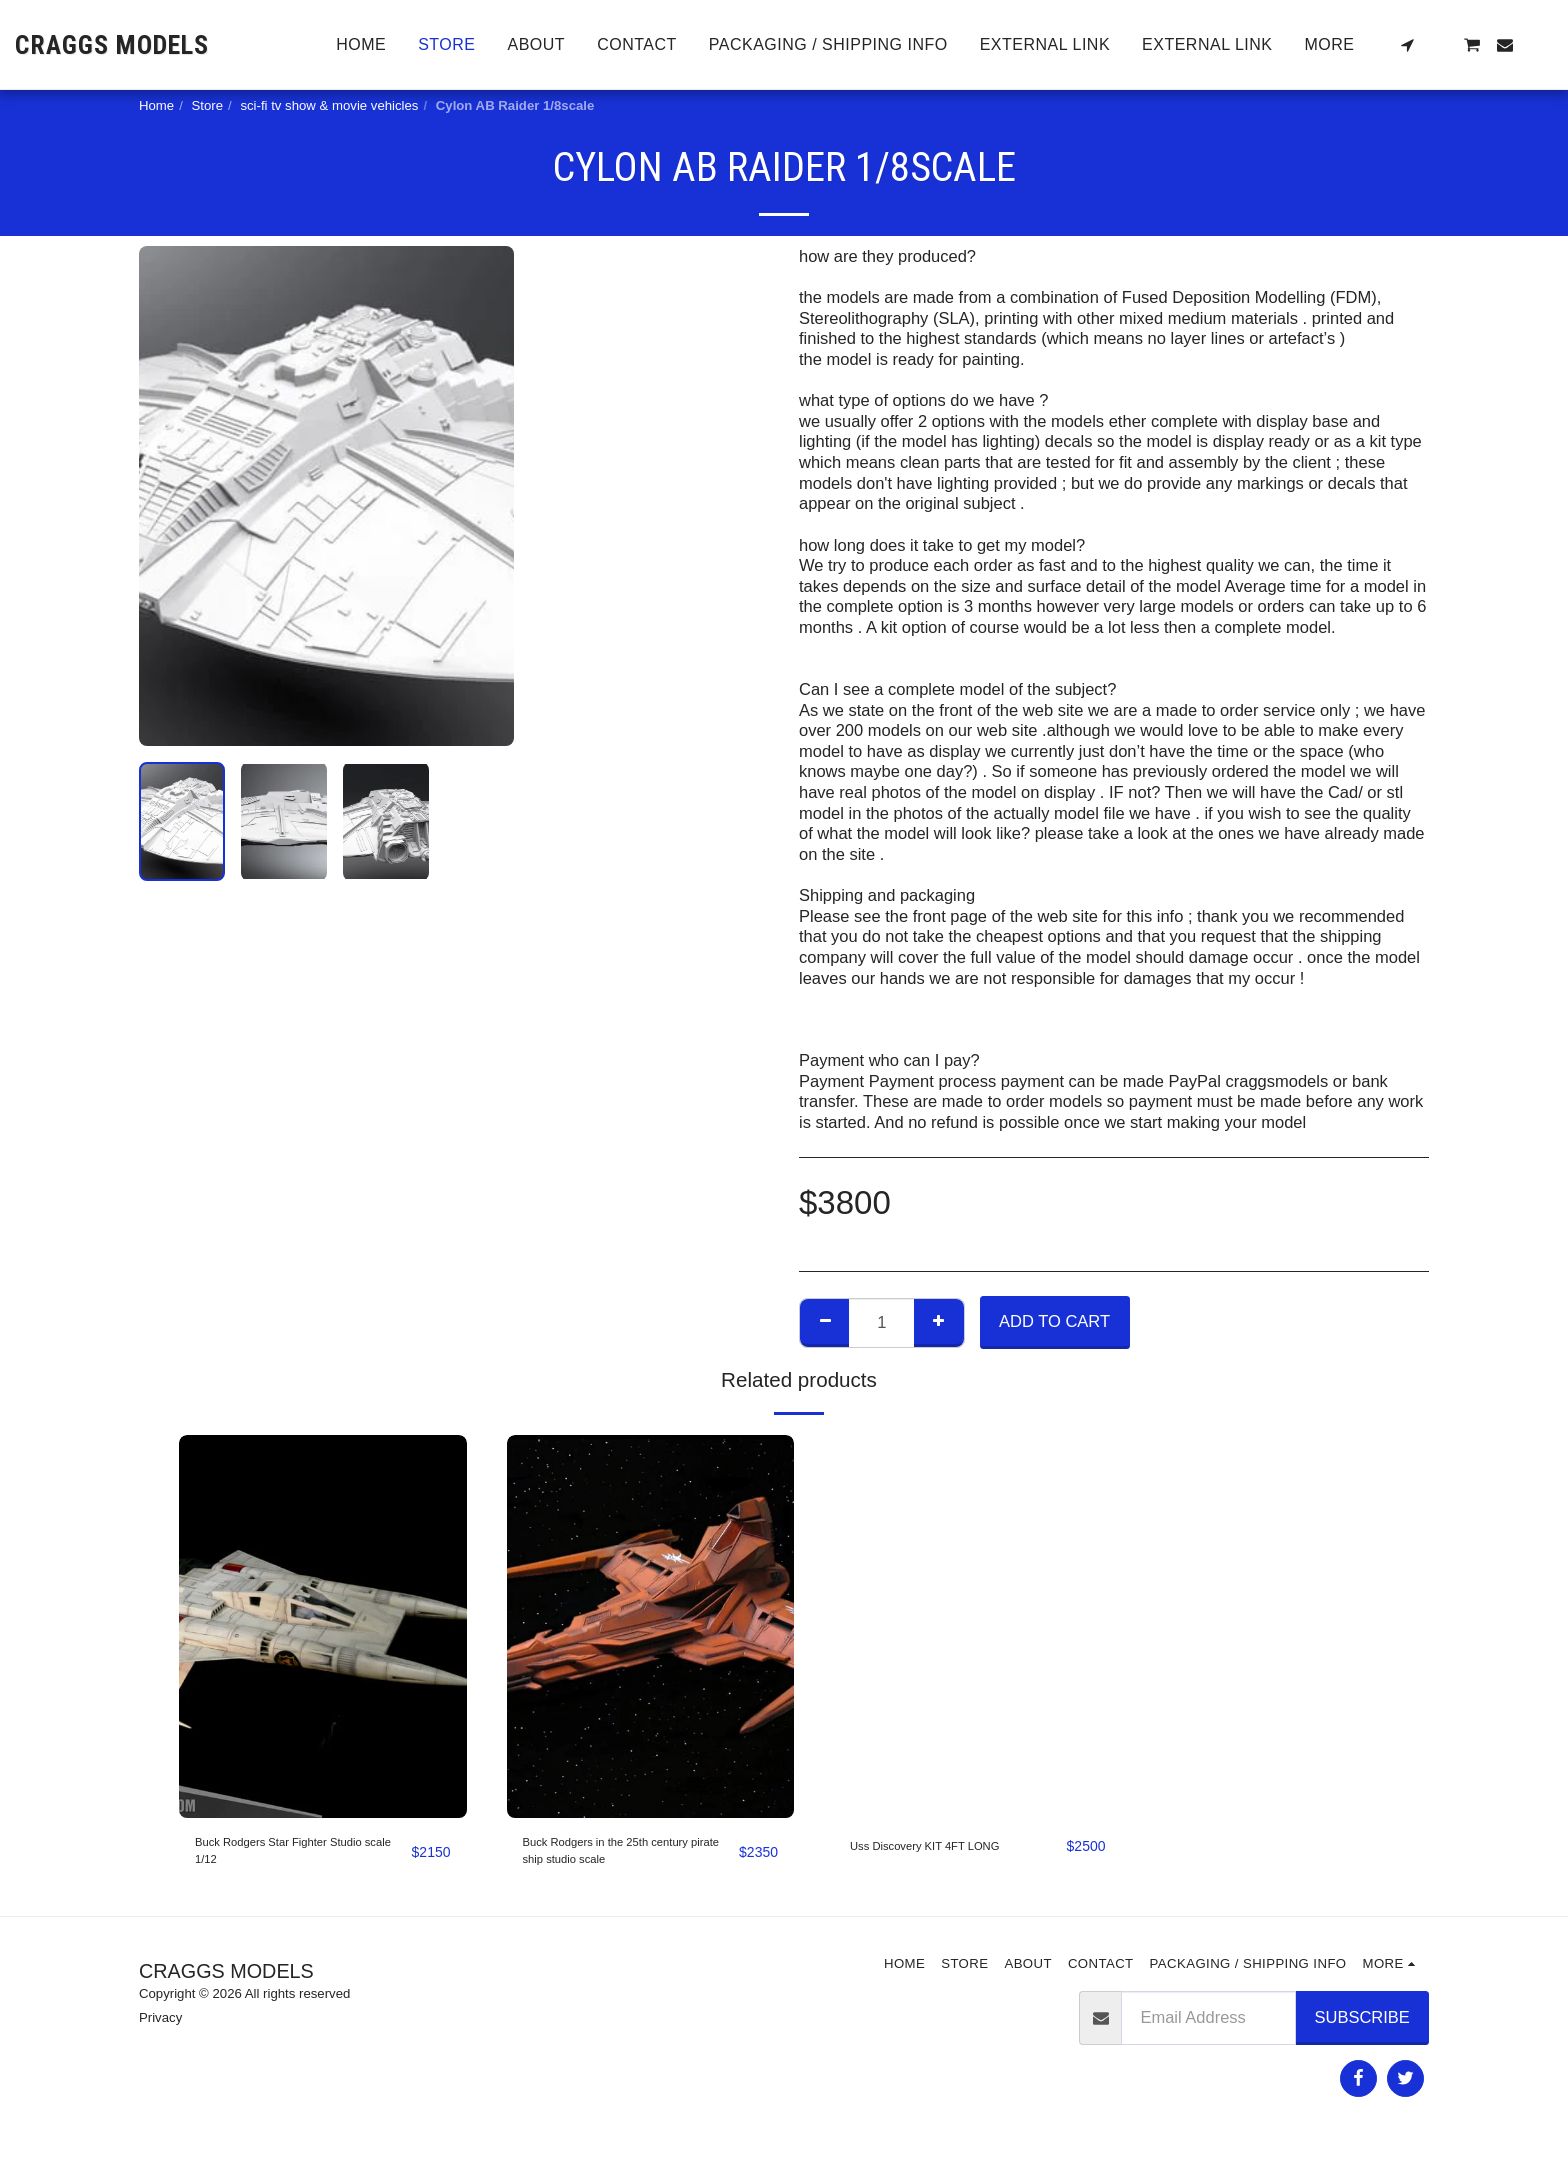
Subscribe (1362, 2032)
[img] (323, 1626)
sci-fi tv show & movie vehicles (329, 105)
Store (208, 105)
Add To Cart (1054, 1321)
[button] (1407, 45)
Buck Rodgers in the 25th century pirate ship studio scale (615, 1860)
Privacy (160, 2033)
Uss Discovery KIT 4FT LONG (934, 1858)
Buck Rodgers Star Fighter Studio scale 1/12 (292, 1858)
